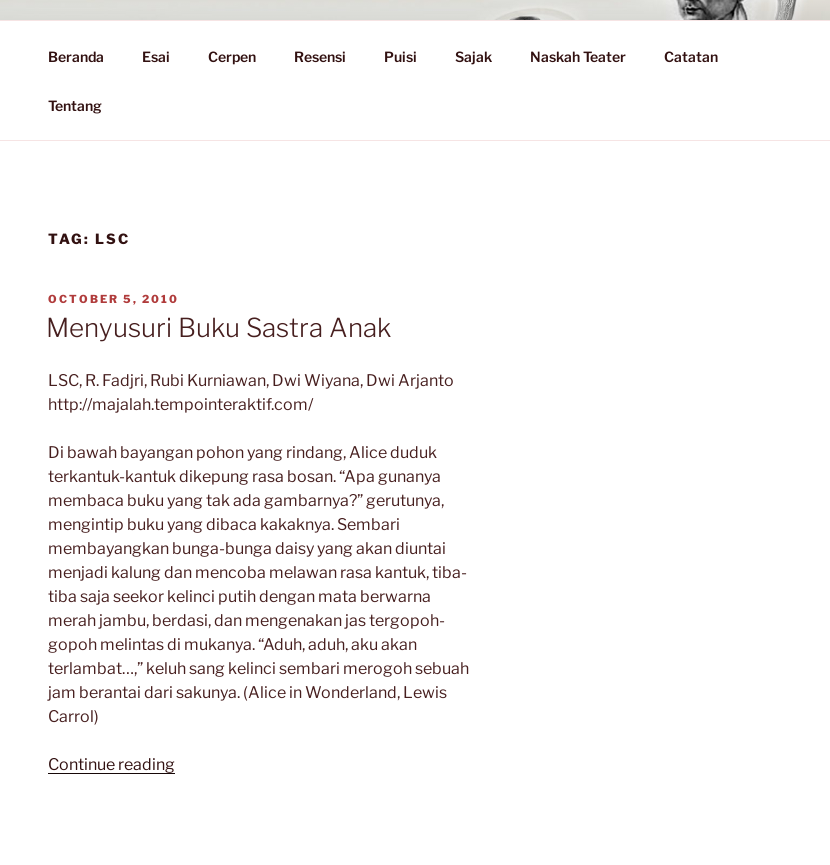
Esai (156, 56)
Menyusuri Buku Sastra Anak (218, 327)
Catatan (700, 56)
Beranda (76, 56)
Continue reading (111, 764)
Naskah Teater (578, 56)
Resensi (320, 56)
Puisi (400, 56)
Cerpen (232, 56)
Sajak (473, 56)
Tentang (84, 105)
